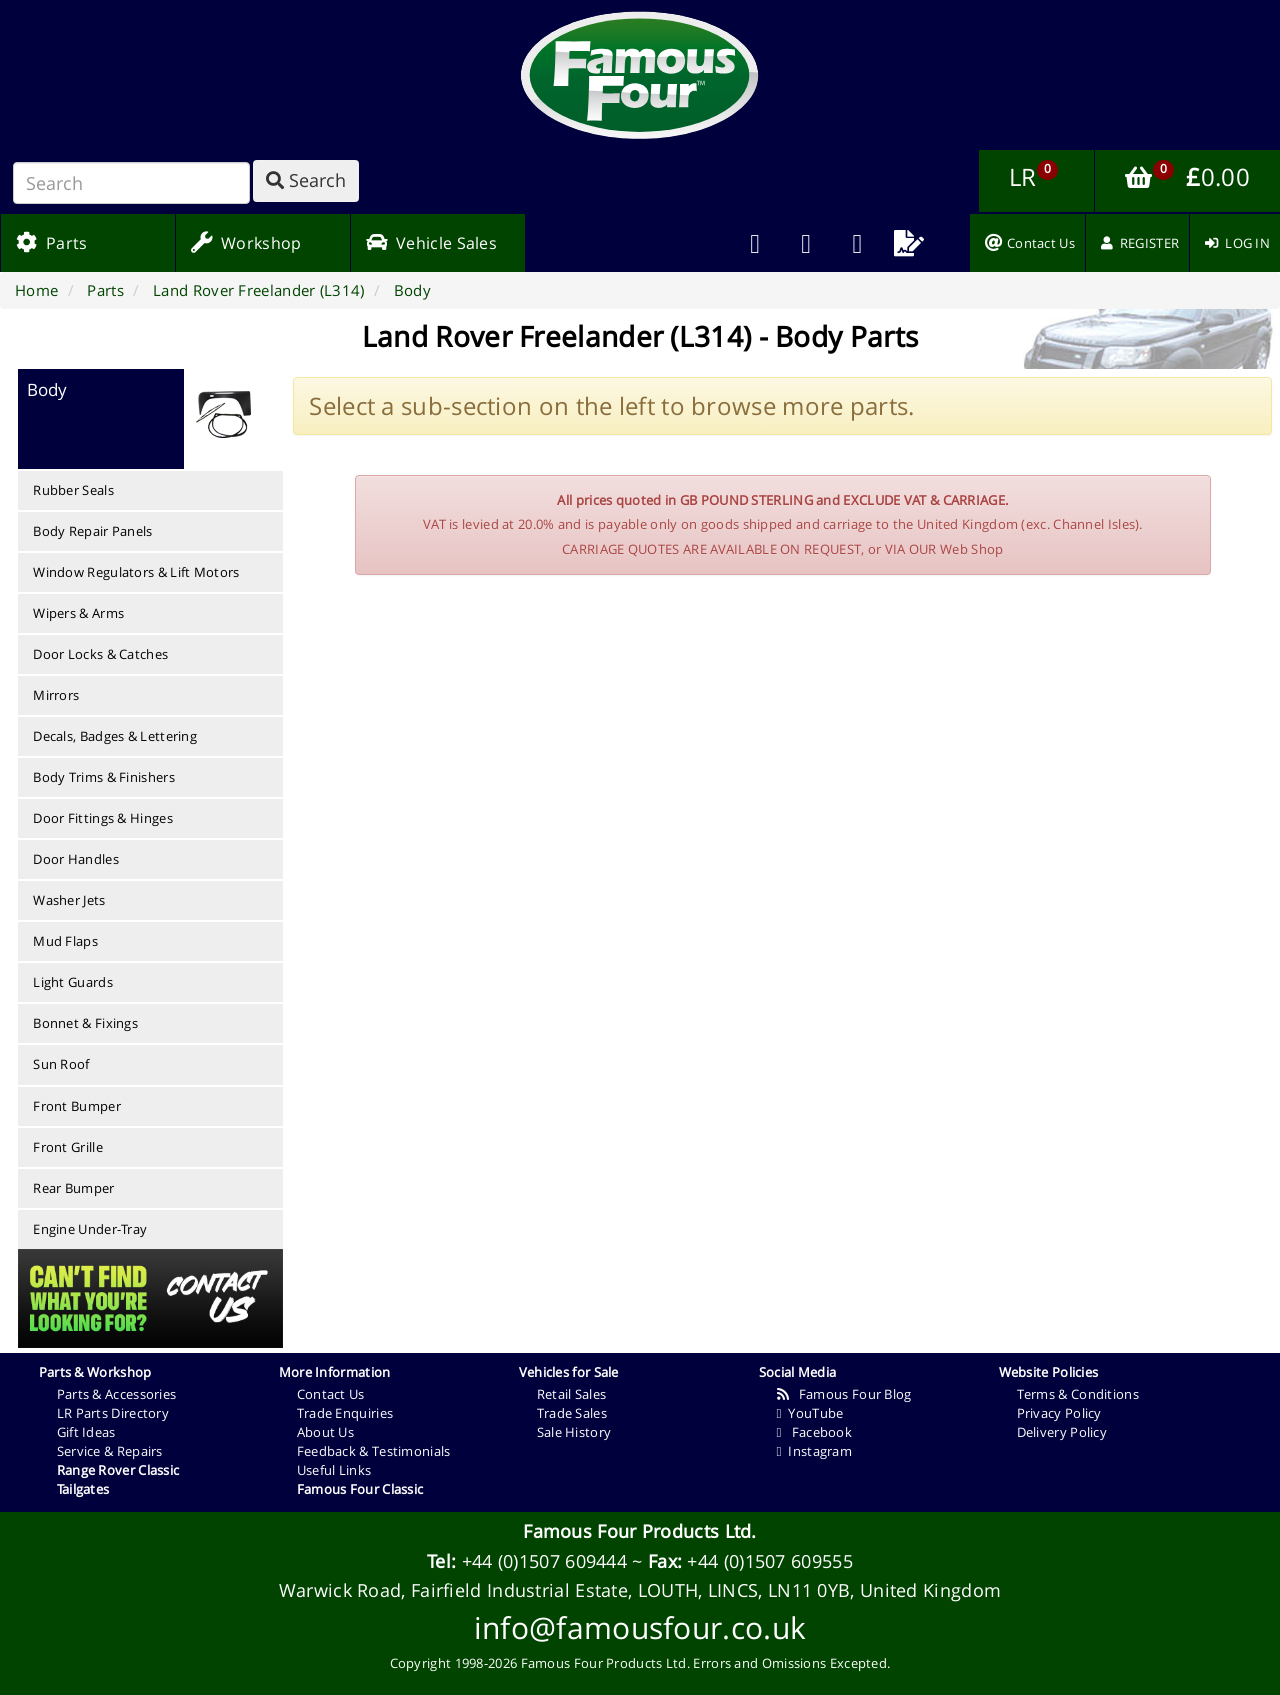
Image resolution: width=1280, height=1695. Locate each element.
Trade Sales (572, 1413)
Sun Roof (61, 1064)
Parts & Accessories (117, 1394)
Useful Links (334, 1470)
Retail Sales (572, 1394)
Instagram (814, 1451)
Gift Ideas (86, 1432)
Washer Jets (69, 900)
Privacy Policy (1059, 1413)
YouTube (810, 1413)
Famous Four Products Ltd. (640, 1531)
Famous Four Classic (360, 1489)
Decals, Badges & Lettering (115, 736)
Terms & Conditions (1078, 1394)
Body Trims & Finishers (104, 777)
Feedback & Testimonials (374, 1451)
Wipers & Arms (78, 613)
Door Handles (76, 859)
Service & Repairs (110, 1451)
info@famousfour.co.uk (640, 1627)
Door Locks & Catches (100, 654)
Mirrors (56, 695)
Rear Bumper (73, 1188)
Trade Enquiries (345, 1413)
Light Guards (73, 982)
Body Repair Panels (92, 531)
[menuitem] (806, 243)
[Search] (131, 183)
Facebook (814, 1432)
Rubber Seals (73, 490)
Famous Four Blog (844, 1394)
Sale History (574, 1432)
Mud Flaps (65, 941)
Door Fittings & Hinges (103, 818)
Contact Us (331, 1394)
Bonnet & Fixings (85, 1023)
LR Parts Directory (113, 1413)
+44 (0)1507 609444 (544, 1561)
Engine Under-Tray (90, 1229)
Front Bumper (77, 1106)
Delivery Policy (1062, 1432)
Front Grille (68, 1147)
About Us (325, 1432)
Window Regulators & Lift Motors (136, 572)
